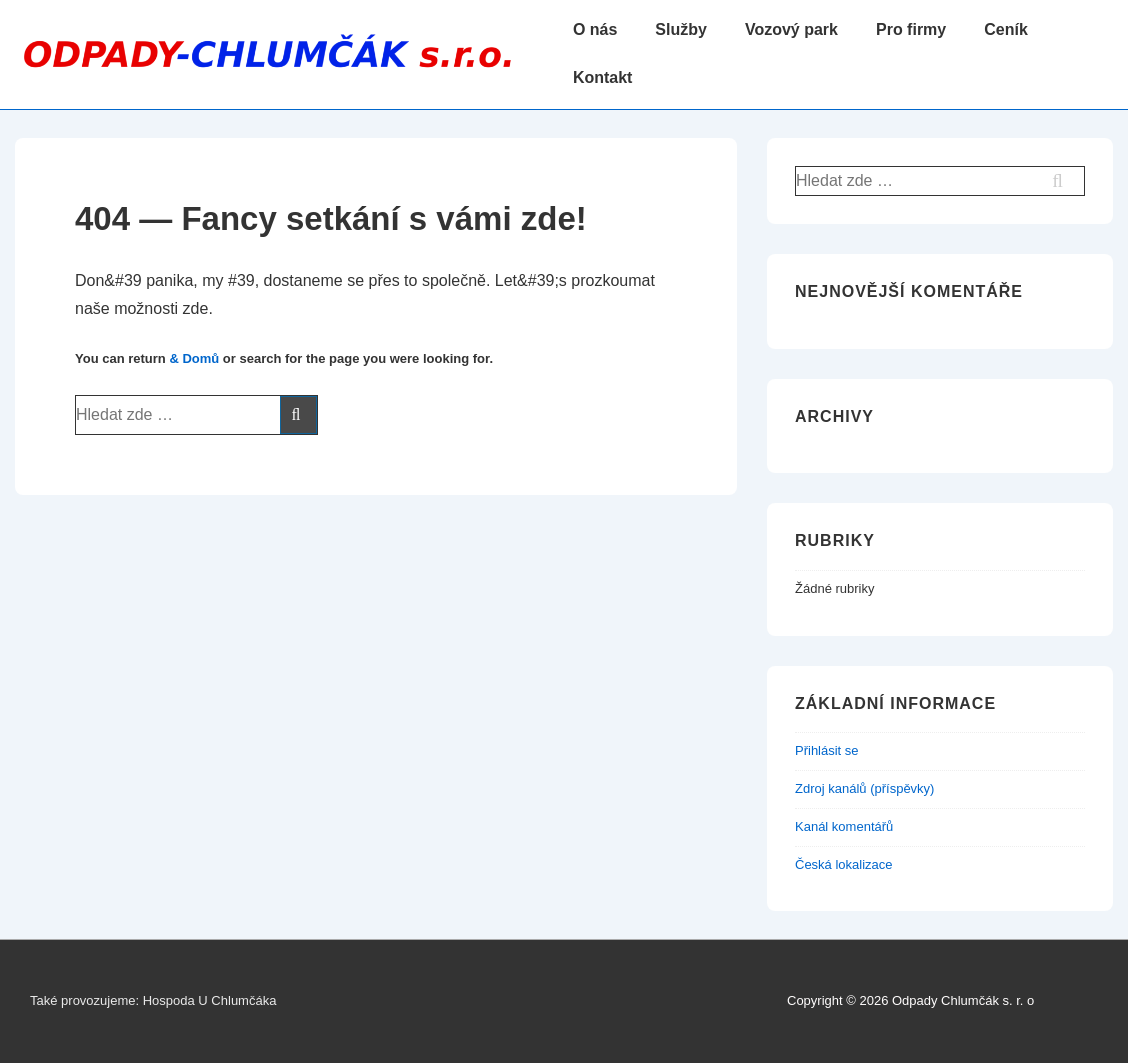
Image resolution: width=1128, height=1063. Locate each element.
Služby (681, 29)
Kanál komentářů (844, 826)
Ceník (1006, 29)
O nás (595, 29)
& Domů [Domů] (194, 358)
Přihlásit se (827, 750)
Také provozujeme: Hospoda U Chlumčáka (153, 1000)
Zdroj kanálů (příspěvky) (864, 788)
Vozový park (791, 29)
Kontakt (603, 77)
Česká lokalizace (844, 864)
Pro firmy (911, 29)
